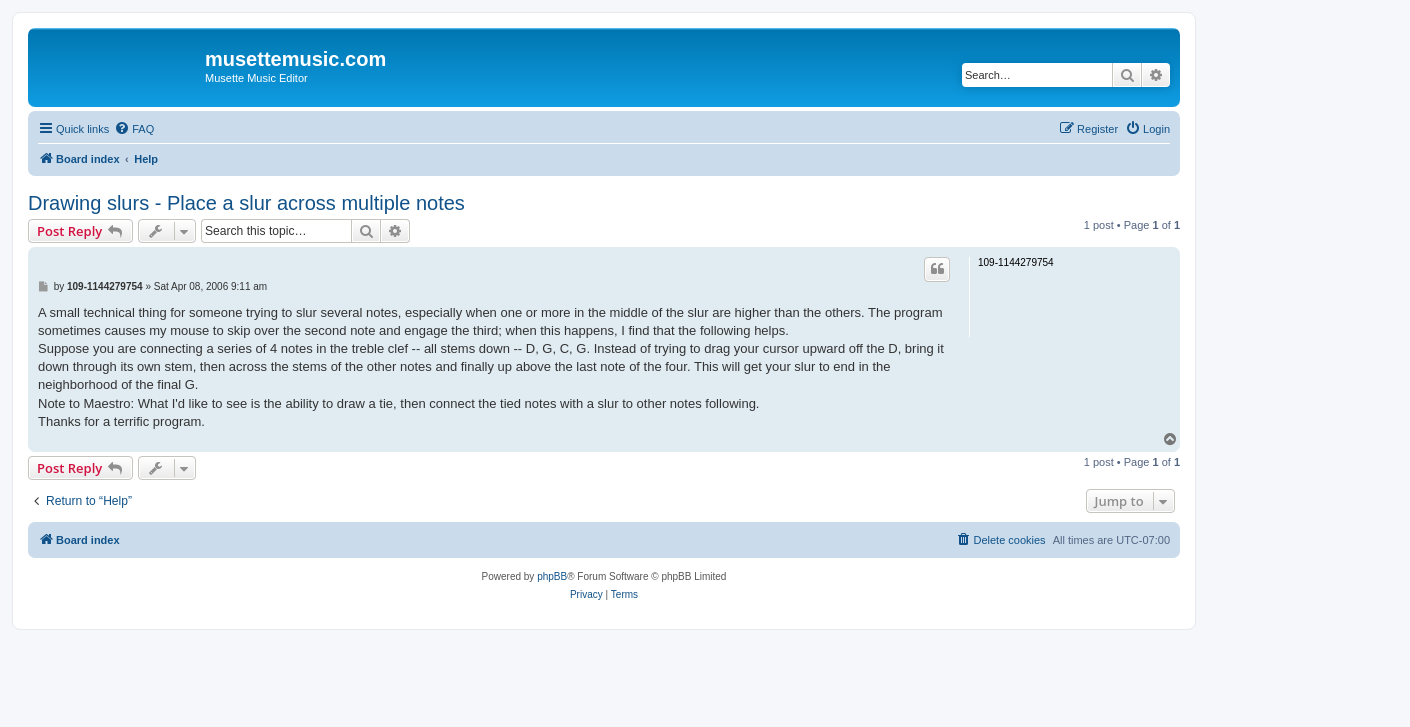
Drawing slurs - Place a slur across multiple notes (246, 203)
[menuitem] (134, 129)
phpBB (552, 576)
